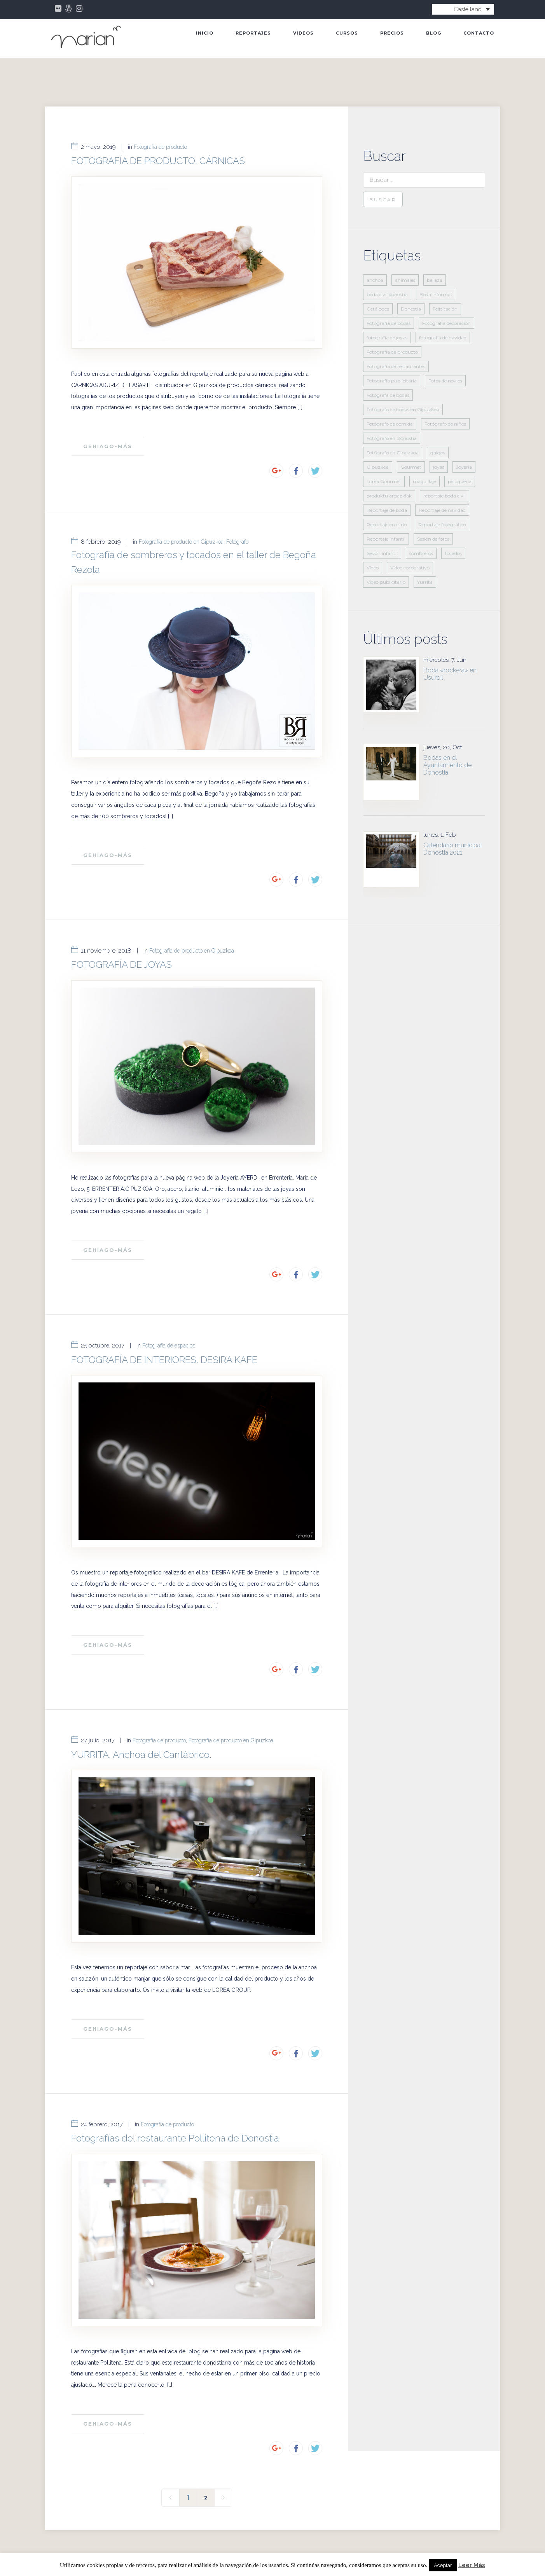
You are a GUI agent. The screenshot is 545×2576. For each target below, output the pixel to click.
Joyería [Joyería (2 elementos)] (464, 467)
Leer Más (471, 2565)
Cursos (347, 33)
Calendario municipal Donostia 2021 (452, 848)
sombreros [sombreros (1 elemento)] (421, 553)
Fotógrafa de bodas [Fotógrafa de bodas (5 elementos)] (388, 395)
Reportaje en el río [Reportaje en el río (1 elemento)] (387, 524)
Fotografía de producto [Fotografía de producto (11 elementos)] (392, 352)
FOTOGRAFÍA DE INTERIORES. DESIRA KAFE (164, 1320)
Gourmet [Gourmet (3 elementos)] (410, 467)
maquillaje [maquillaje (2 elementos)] (424, 481)
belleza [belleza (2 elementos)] (434, 280)
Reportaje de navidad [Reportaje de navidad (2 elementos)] (442, 510)
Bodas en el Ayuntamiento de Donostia (447, 765)
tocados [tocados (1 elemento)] (453, 553)
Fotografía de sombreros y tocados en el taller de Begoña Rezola (193, 549)
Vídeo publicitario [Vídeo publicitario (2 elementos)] (386, 582)
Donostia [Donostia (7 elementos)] (411, 309)
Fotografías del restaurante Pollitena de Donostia (175, 2072)
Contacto (478, 33)
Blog (433, 33)
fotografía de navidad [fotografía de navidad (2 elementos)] (442, 337)
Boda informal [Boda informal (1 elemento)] (435, 294)
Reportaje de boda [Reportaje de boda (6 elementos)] (387, 510)
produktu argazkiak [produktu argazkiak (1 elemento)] (389, 496)
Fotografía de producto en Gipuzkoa (181, 528)
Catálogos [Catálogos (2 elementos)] (378, 309)
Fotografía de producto (160, 147)
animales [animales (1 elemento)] (405, 280)
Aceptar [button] (443, 2565)
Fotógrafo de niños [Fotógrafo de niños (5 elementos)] (445, 424)
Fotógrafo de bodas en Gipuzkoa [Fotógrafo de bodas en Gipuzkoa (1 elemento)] (403, 409)
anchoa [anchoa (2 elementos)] (375, 280)
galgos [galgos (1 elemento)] (437, 453)
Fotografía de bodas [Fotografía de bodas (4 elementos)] (388, 323)
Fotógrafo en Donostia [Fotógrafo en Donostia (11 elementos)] (392, 438)
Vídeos (303, 33)
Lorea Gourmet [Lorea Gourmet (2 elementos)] (384, 481)
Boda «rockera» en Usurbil (450, 674)
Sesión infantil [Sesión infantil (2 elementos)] (382, 553)
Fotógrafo (237, 528)
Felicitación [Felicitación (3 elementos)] (445, 309)
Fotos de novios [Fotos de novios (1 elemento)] (445, 381)
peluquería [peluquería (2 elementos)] (460, 481)
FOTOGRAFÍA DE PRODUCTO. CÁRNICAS (158, 160)
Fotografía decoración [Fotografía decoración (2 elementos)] (446, 323)
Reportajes (253, 33)
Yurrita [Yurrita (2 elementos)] (425, 582)
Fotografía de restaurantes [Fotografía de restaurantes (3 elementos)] (396, 366)
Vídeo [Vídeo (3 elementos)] (373, 568)
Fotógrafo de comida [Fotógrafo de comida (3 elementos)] (390, 424)
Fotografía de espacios (168, 1306)
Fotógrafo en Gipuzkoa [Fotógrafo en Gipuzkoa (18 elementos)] (393, 453)
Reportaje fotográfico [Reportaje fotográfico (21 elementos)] (442, 524)
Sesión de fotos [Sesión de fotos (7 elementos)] (433, 539)
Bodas (162, 2521)
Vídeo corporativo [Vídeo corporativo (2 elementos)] (410, 568)
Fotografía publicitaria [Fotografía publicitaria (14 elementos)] (392, 381)
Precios (392, 33)
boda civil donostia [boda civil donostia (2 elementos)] (387, 294)
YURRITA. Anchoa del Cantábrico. (141, 1701)
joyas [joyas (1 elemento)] (438, 467)
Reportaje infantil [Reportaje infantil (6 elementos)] (386, 539)
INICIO (204, 33)
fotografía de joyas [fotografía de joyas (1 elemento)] (387, 337)
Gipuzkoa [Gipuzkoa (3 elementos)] (378, 467)
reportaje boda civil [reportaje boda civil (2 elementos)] (444, 496)
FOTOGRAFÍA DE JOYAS (121, 938)
